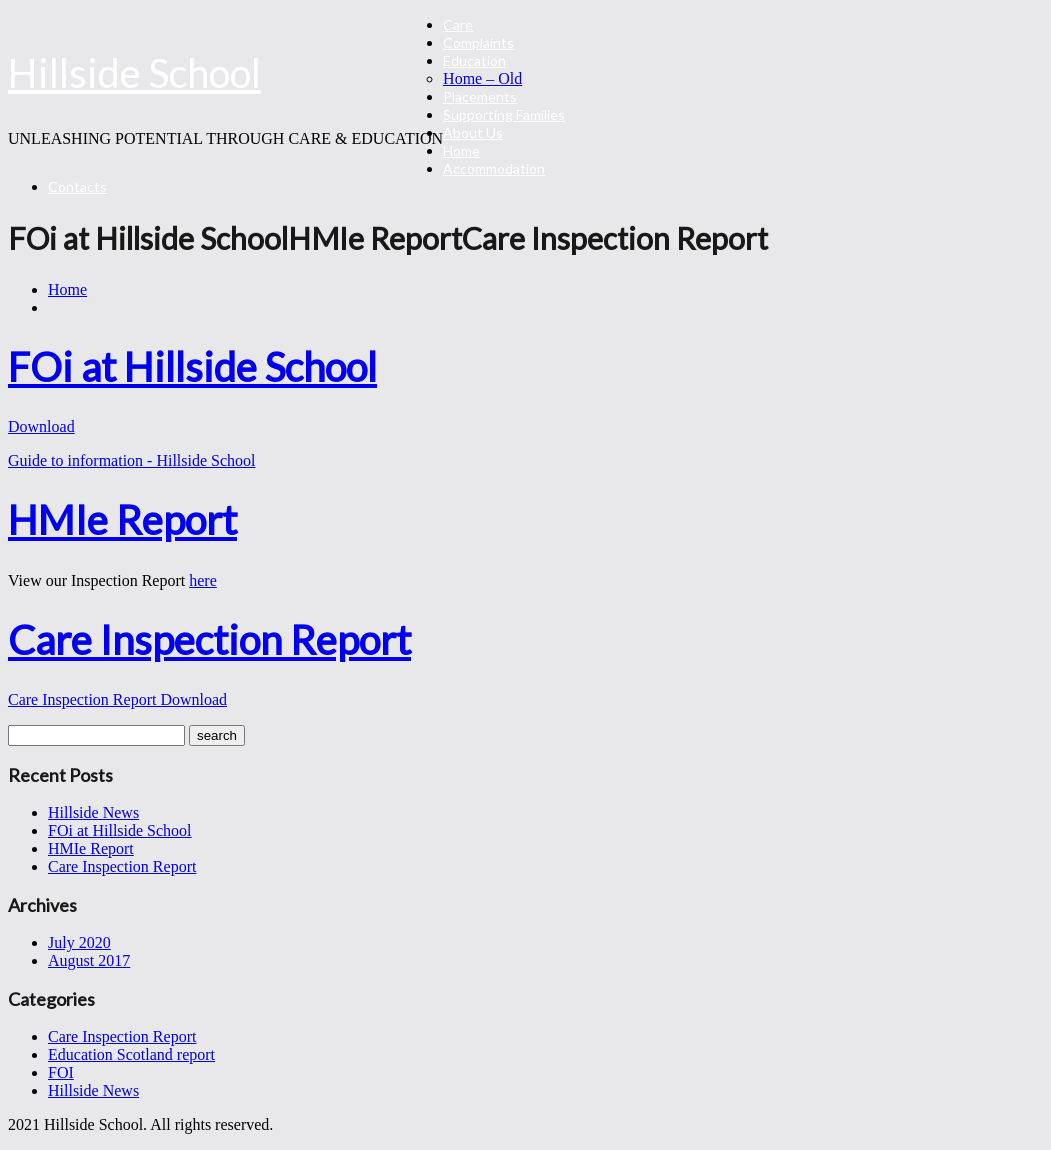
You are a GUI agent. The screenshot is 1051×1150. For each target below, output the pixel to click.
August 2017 (89, 960)
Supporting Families (504, 114)
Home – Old (482, 78)
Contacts (77, 186)
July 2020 (79, 942)
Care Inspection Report (122, 866)
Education (474, 60)
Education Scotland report (131, 1054)
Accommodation (494, 168)
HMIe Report (91, 848)
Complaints (478, 42)
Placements (480, 96)
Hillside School (134, 73)
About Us (473, 132)
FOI (61, 1072)
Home (461, 150)
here (203, 580)
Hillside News (93, 812)
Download (41, 426)
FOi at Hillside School (120, 830)
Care (458, 24)
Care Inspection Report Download (117, 699)
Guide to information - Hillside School (132, 460)
